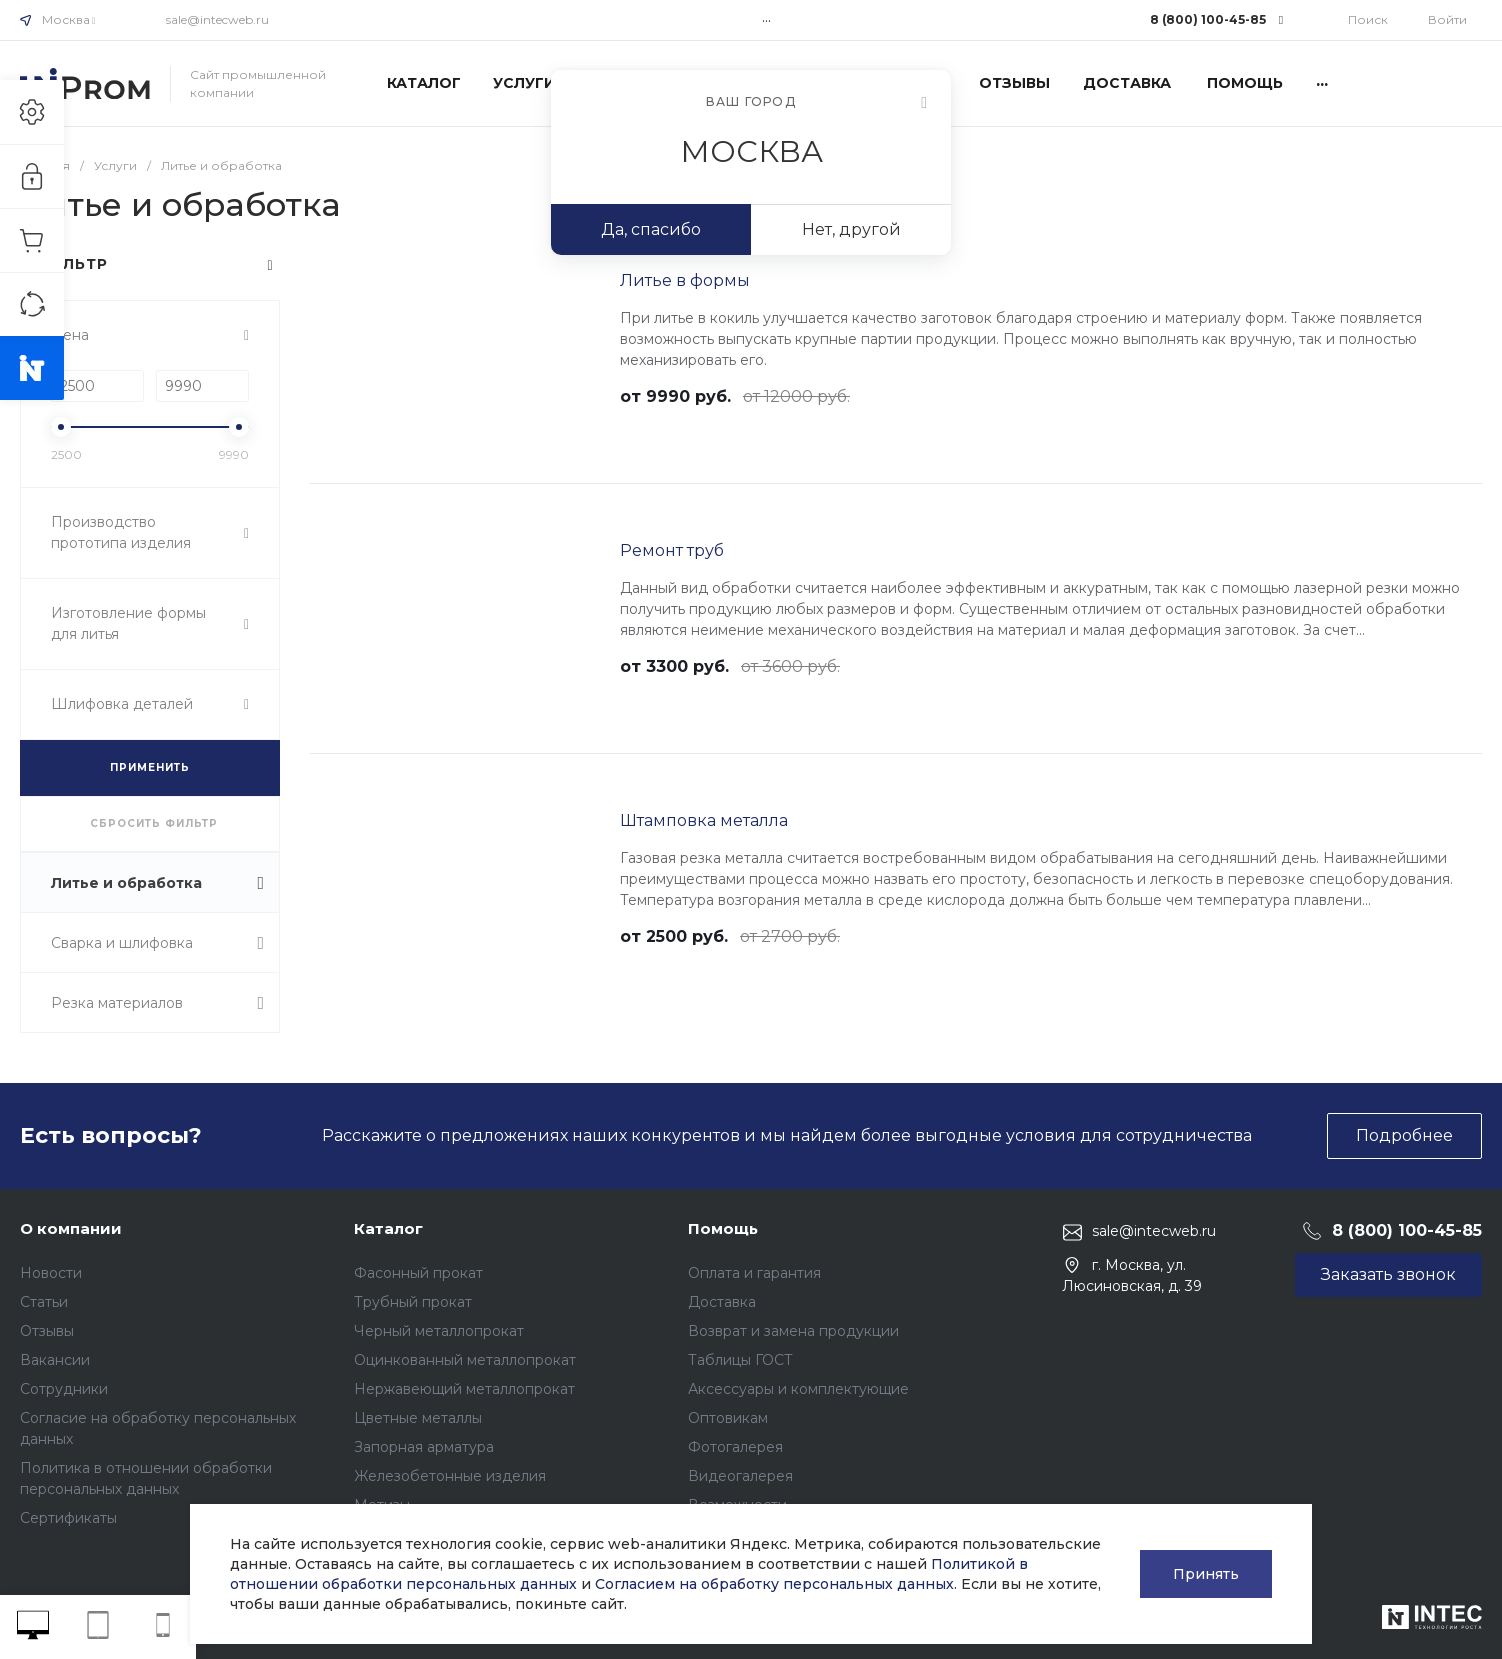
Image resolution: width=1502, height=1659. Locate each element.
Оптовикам (728, 1418)
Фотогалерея (735, 1447)
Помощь (723, 1228)
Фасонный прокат (418, 1273)
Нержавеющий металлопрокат (464, 1389)
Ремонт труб (672, 550)
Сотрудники (64, 1389)
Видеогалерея (740, 1476)
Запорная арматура (424, 1447)
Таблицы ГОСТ (740, 1360)
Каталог (388, 1228)
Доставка (722, 1302)
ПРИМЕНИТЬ (150, 767)
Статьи (44, 1302)
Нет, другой (851, 229)
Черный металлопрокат (439, 1331)
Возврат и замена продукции (793, 1331)
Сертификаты (68, 1518)
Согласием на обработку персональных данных (774, 1584)
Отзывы (47, 1331)
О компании (71, 1228)
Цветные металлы (418, 1418)
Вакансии (55, 1360)
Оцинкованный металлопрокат (465, 1360)
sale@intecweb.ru (217, 19)
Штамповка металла (704, 820)
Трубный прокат (413, 1302)
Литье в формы (685, 280)
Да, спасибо (651, 229)
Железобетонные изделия (450, 1476)
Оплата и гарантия (754, 1273)
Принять (1206, 1574)
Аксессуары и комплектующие (798, 1389)
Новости (51, 1273)
